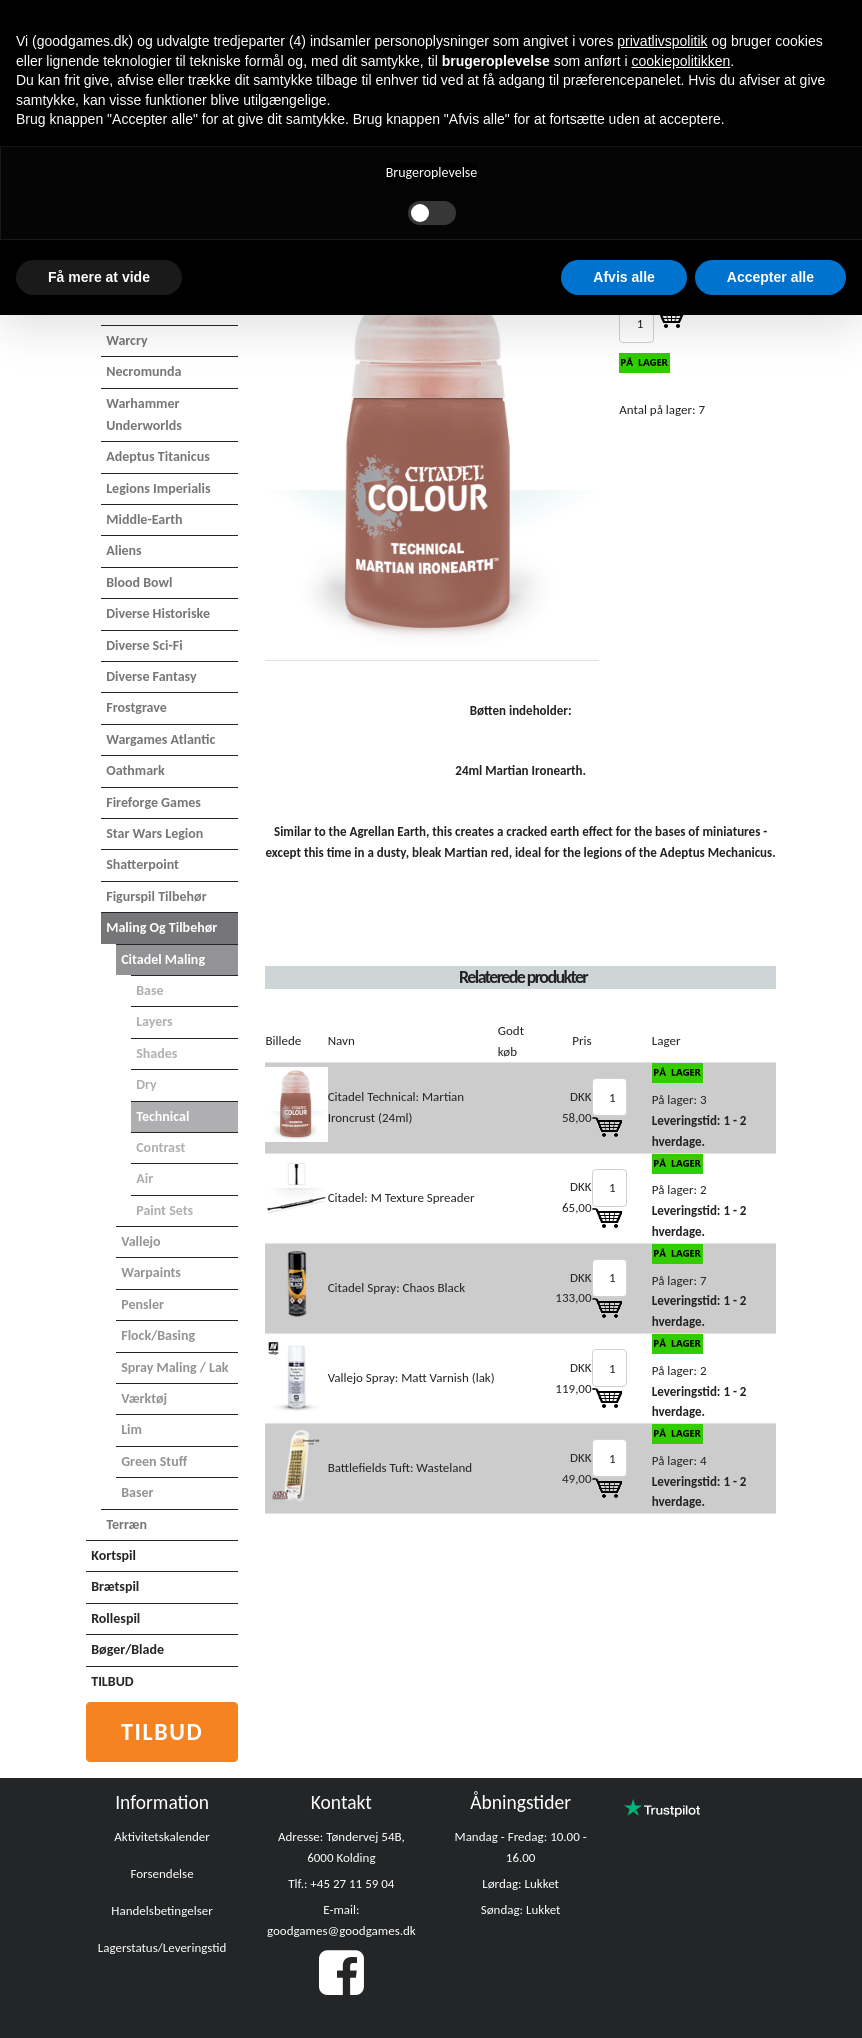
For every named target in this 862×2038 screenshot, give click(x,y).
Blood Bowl (139, 582)
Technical (162, 1116)
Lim (131, 1429)
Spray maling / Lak (174, 1367)
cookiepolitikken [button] (680, 61)
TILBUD (112, 1681)
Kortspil (113, 1555)
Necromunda (143, 371)
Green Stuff (154, 1461)
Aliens (124, 550)
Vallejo (140, 1241)
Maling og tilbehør (161, 927)
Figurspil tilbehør (156, 896)
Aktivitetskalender (162, 1836)
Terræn (126, 1524)
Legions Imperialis (158, 488)
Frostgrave (136, 707)
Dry (146, 1084)
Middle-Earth (144, 519)
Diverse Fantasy (151, 676)
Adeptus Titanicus (158, 456)
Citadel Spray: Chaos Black (396, 1287)
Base (149, 990)
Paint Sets (164, 1210)
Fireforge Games (153, 802)
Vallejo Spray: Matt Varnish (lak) (411, 1377)
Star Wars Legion (154, 833)
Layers (154, 1021)
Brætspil (115, 1586)
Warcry (126, 340)
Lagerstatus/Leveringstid (162, 1947)
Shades (156, 1053)
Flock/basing (158, 1335)
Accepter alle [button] (770, 277)
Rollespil (115, 1618)
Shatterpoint (142, 864)
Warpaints (151, 1272)
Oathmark (135, 770)
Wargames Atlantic (160, 739)
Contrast (160, 1147)
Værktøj (144, 1398)
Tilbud (162, 1731)
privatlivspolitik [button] (662, 41)
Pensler (142, 1304)
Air (144, 1178)
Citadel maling (163, 959)
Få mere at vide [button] (99, 277)
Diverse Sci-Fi (144, 645)
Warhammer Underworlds (144, 414)
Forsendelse (161, 1873)
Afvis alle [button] (623, 277)
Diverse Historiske (158, 613)
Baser (137, 1492)
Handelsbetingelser (161, 1910)
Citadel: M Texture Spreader (401, 1197)
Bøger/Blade (127, 1649)
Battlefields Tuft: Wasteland (400, 1467)
